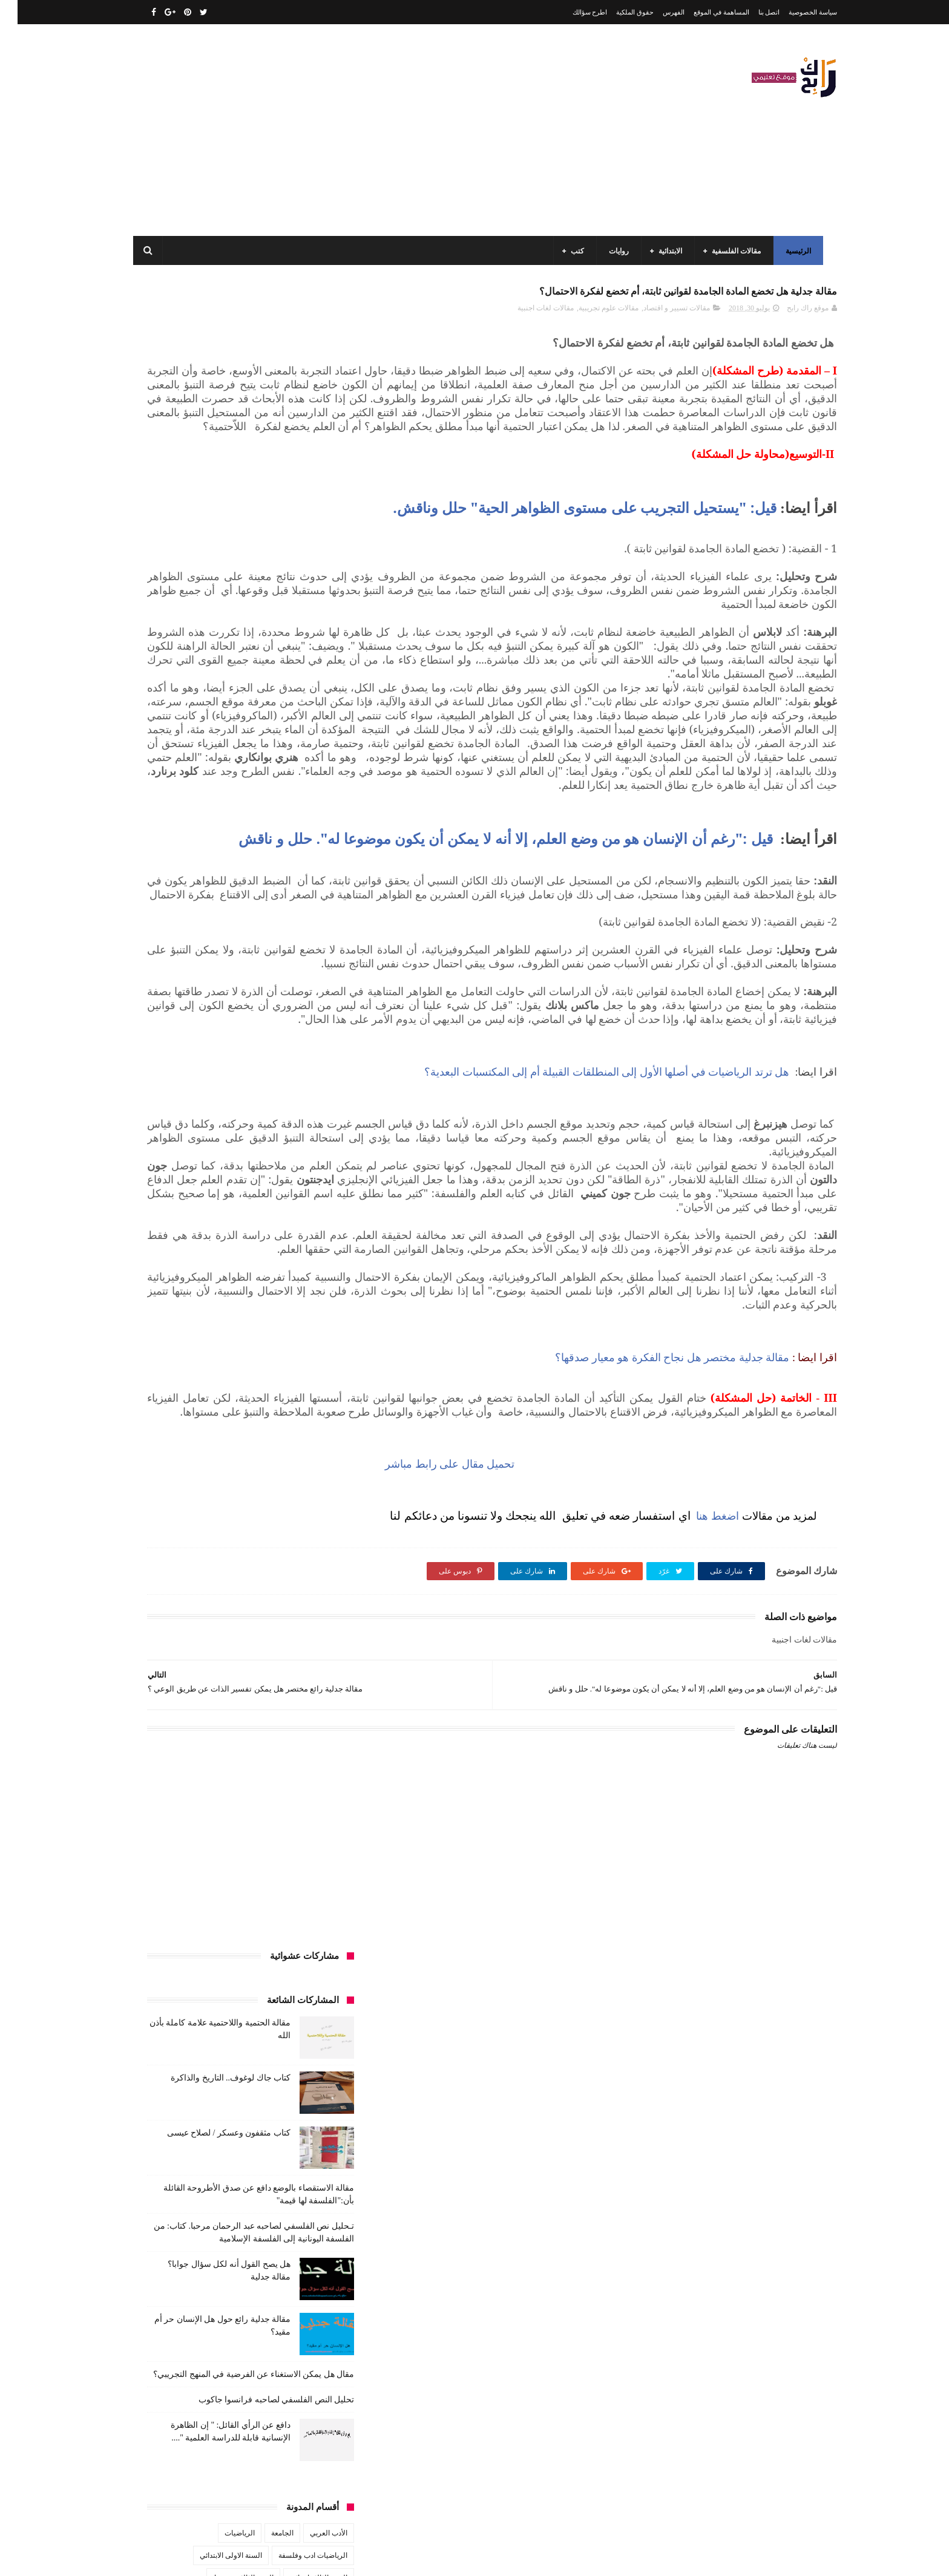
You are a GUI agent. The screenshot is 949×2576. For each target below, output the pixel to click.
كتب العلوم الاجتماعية (297, 1183)
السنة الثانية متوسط (222, 937)
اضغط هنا (697, 1802)
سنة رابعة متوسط (171, 1049)
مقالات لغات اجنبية (528, 315)
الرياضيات (222, 870)
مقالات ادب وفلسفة (300, 1250)
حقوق (321, 1049)
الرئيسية (794, 251)
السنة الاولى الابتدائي (213, 892)
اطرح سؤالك (572, 12)
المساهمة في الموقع (704, 12)
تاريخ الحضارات (172, 1004)
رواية (289, 1049)
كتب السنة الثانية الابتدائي (203, 1138)
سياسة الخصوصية (795, 12)
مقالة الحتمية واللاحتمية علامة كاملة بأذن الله (209, 2326)
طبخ (228, 1071)
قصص (320, 1094)
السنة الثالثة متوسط (225, 914)
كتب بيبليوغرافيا (305, 1205)
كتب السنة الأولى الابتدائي (244, 1116)
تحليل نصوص (255, 1026)
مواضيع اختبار (209, 1295)
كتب (573, 251)
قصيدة (285, 1094)
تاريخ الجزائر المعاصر (244, 1004)
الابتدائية (666, 251)
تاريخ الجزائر (311, 1004)
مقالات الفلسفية (732, 251)
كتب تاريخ (250, 1205)
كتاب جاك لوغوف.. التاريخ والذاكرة (213, 414)
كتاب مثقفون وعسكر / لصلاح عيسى (211, 469)
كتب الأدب (314, 1116)
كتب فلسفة (156, 1205)
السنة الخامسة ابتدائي (297, 959)
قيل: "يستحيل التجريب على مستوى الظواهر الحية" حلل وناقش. (567, 556)
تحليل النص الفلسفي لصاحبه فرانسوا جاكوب (259, 736)
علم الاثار (191, 1071)
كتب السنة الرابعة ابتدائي (196, 1161)
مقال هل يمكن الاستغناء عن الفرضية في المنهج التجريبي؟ (236, 711)
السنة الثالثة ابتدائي (301, 914)
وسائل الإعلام (310, 1340)
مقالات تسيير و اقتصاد (659, 315)
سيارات (318, 1071)
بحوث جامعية (172, 982)
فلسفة (152, 1071)
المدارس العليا (229, 982)
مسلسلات (223, 1228)
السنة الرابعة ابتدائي (218, 959)
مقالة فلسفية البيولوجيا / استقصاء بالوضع (215, 2491)
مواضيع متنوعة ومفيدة (238, 1317)
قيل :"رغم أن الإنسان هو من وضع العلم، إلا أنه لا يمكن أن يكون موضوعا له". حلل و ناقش (598, 978)
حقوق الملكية (617, 12)
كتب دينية (205, 1205)
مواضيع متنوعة (308, 1317)
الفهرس (656, 12)
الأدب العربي (311, 870)
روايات (615, 251)
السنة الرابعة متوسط (299, 982)
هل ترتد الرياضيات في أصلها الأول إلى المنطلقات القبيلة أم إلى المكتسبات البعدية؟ (591, 1289)
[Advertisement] (350, 130)
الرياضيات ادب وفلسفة (295, 892)
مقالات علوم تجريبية (591, 315)
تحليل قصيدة (311, 1026)
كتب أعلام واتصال (179, 1094)
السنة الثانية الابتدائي (299, 937)
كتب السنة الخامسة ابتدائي (289, 1161)
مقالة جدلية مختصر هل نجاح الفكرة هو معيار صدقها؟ (654, 1630)
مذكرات (266, 1228)
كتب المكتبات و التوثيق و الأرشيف (197, 1183)
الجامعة (265, 870)
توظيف (178, 1026)
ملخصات (258, 1295)
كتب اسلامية (240, 1094)
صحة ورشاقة (271, 1071)
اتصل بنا (752, 12)
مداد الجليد (616, 2556)
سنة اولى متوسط (240, 1049)
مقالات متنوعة (308, 1295)
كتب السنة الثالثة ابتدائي (293, 1138)
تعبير (212, 1026)
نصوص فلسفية (166, 1317)
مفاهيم (181, 1228)
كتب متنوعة (312, 1228)
